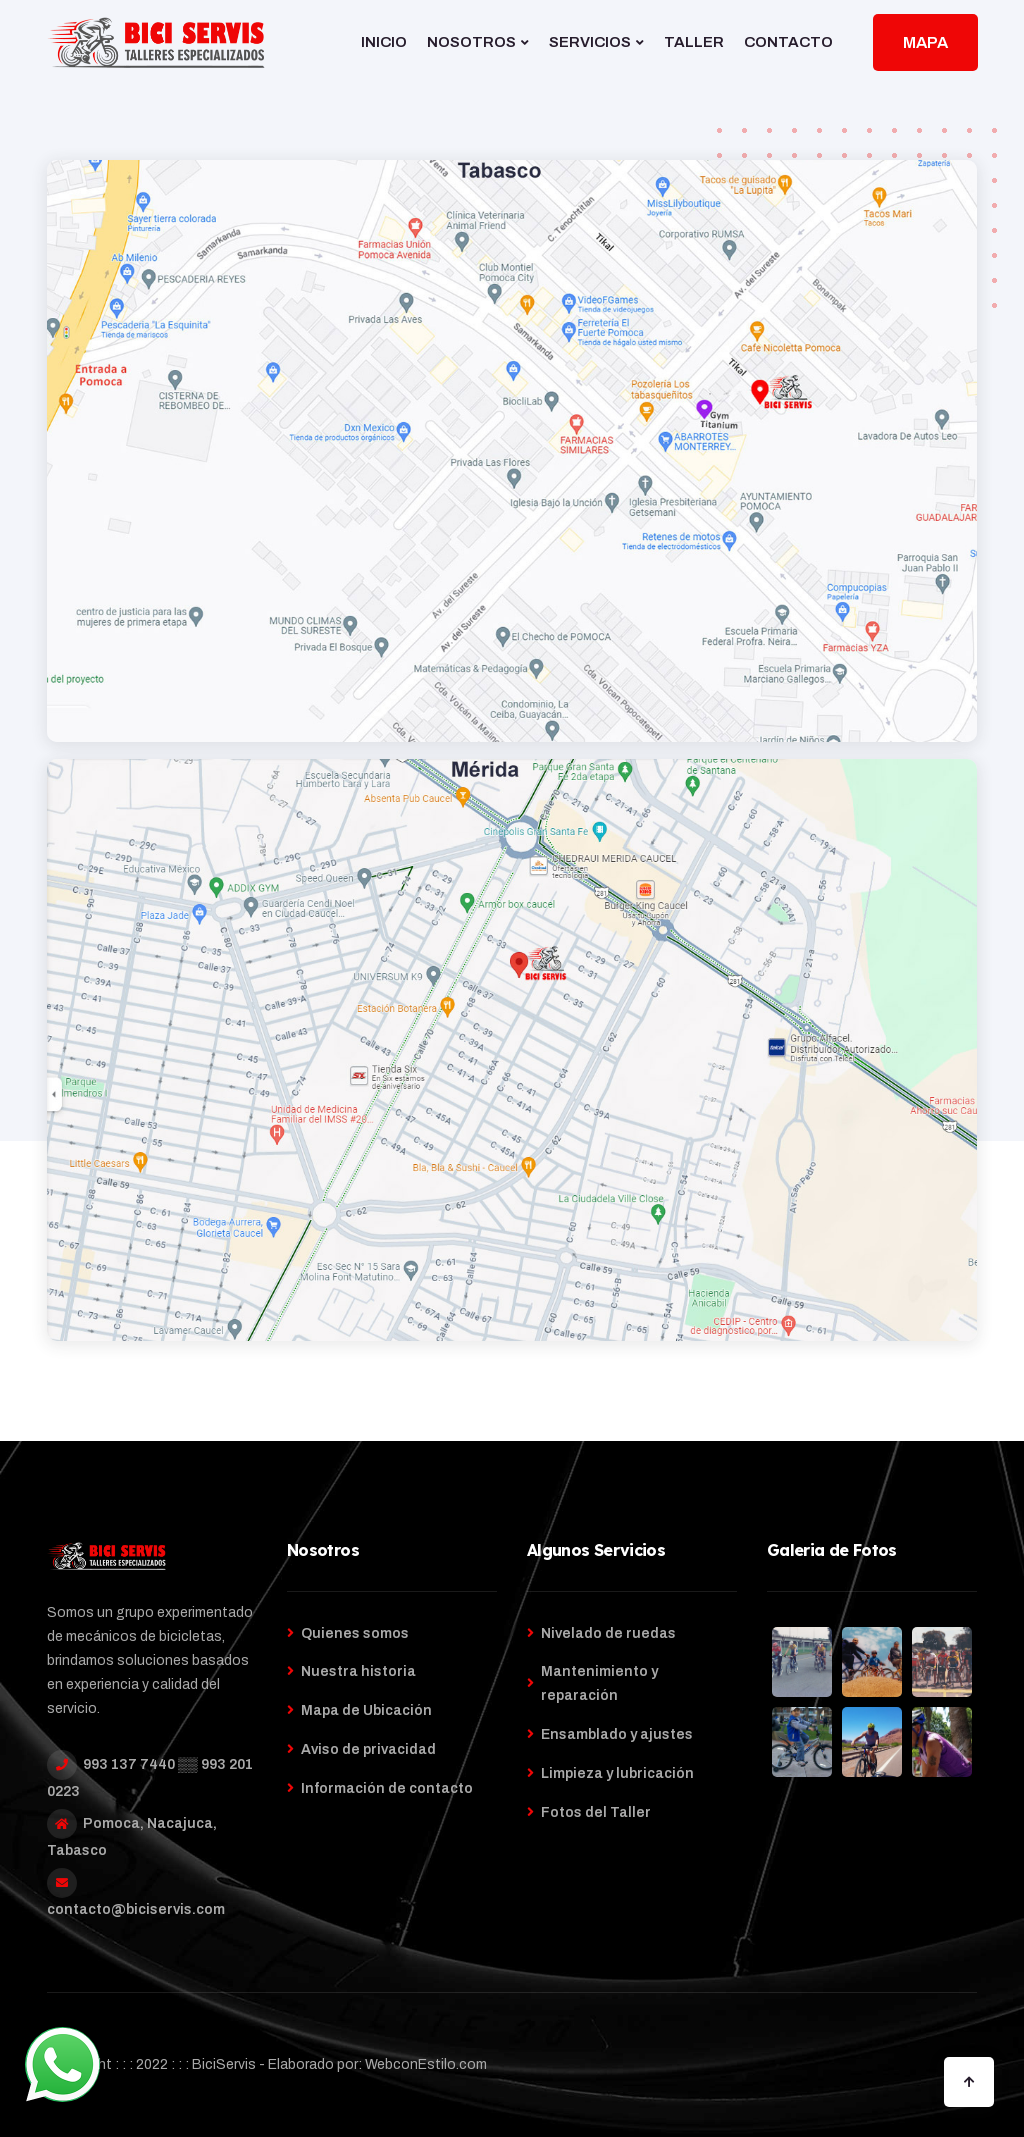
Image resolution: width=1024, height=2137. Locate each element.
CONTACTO (788, 42)
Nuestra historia (358, 1671)
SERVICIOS (590, 42)
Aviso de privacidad (368, 1749)
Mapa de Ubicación (366, 1710)
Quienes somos (355, 1633)
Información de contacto (387, 1788)
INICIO (384, 42)
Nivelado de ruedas (608, 1633)
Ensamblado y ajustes (617, 1734)
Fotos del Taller (596, 1812)
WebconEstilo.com (426, 2064)
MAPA (925, 42)
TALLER (694, 42)
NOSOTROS (471, 42)
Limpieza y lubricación (617, 1773)
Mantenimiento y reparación (599, 1683)
